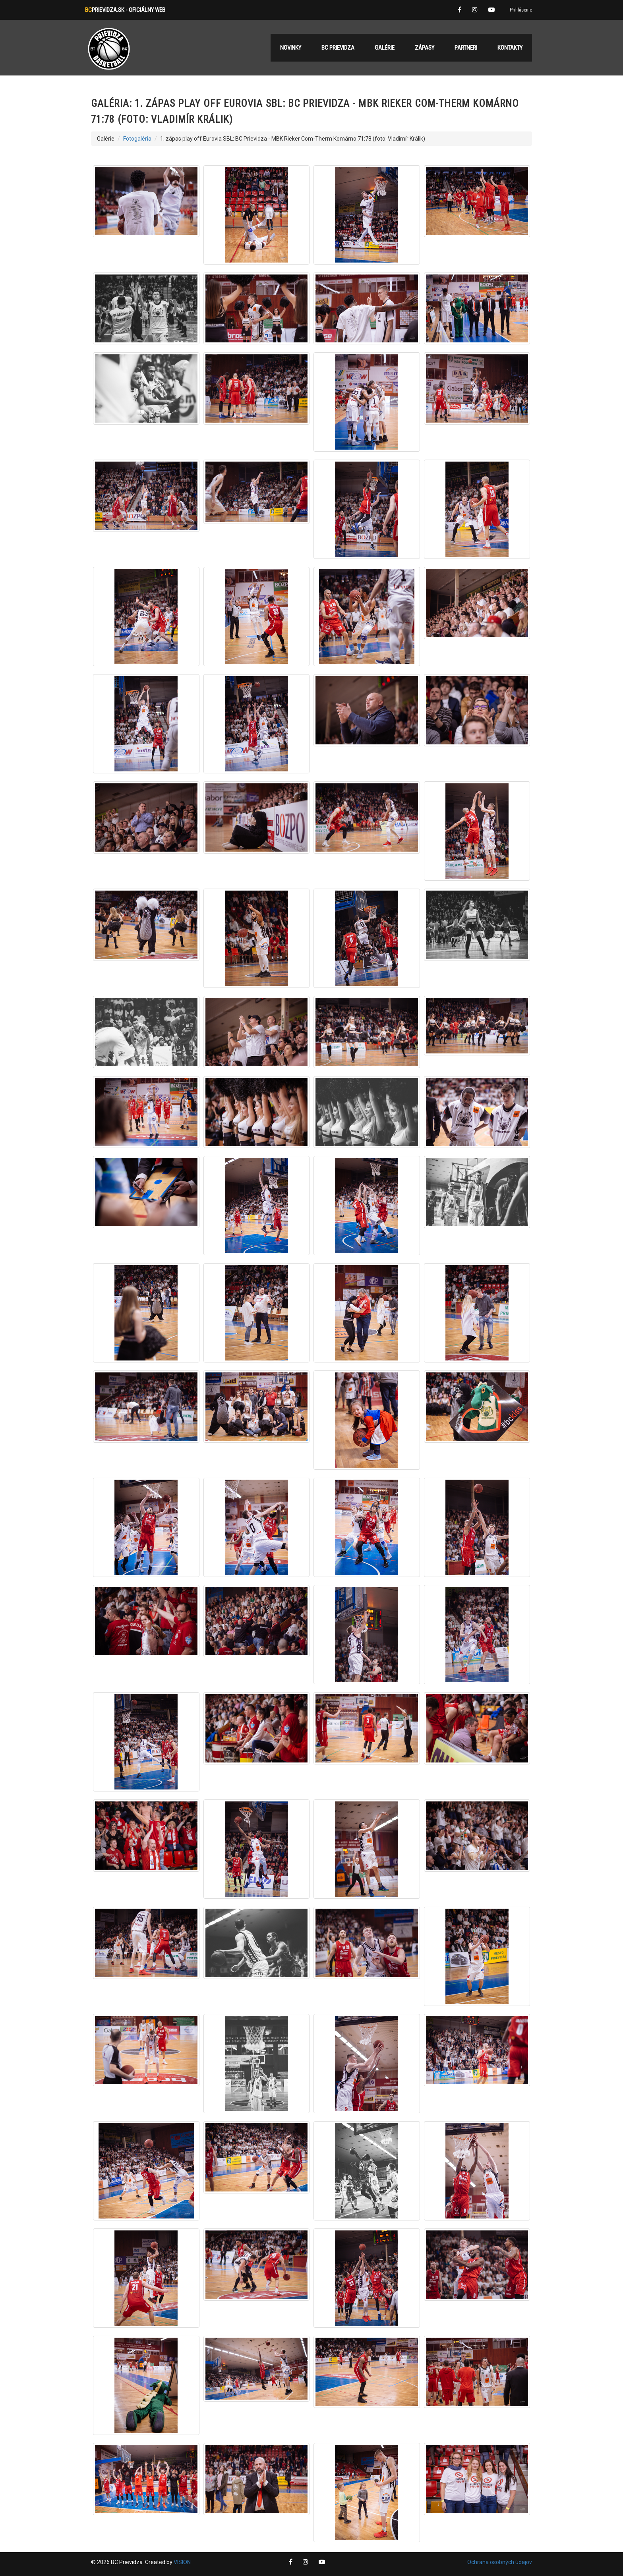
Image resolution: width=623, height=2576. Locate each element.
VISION (182, 2562)
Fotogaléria (137, 138)
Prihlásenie (521, 10)
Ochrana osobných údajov (499, 2562)
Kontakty (509, 47)
